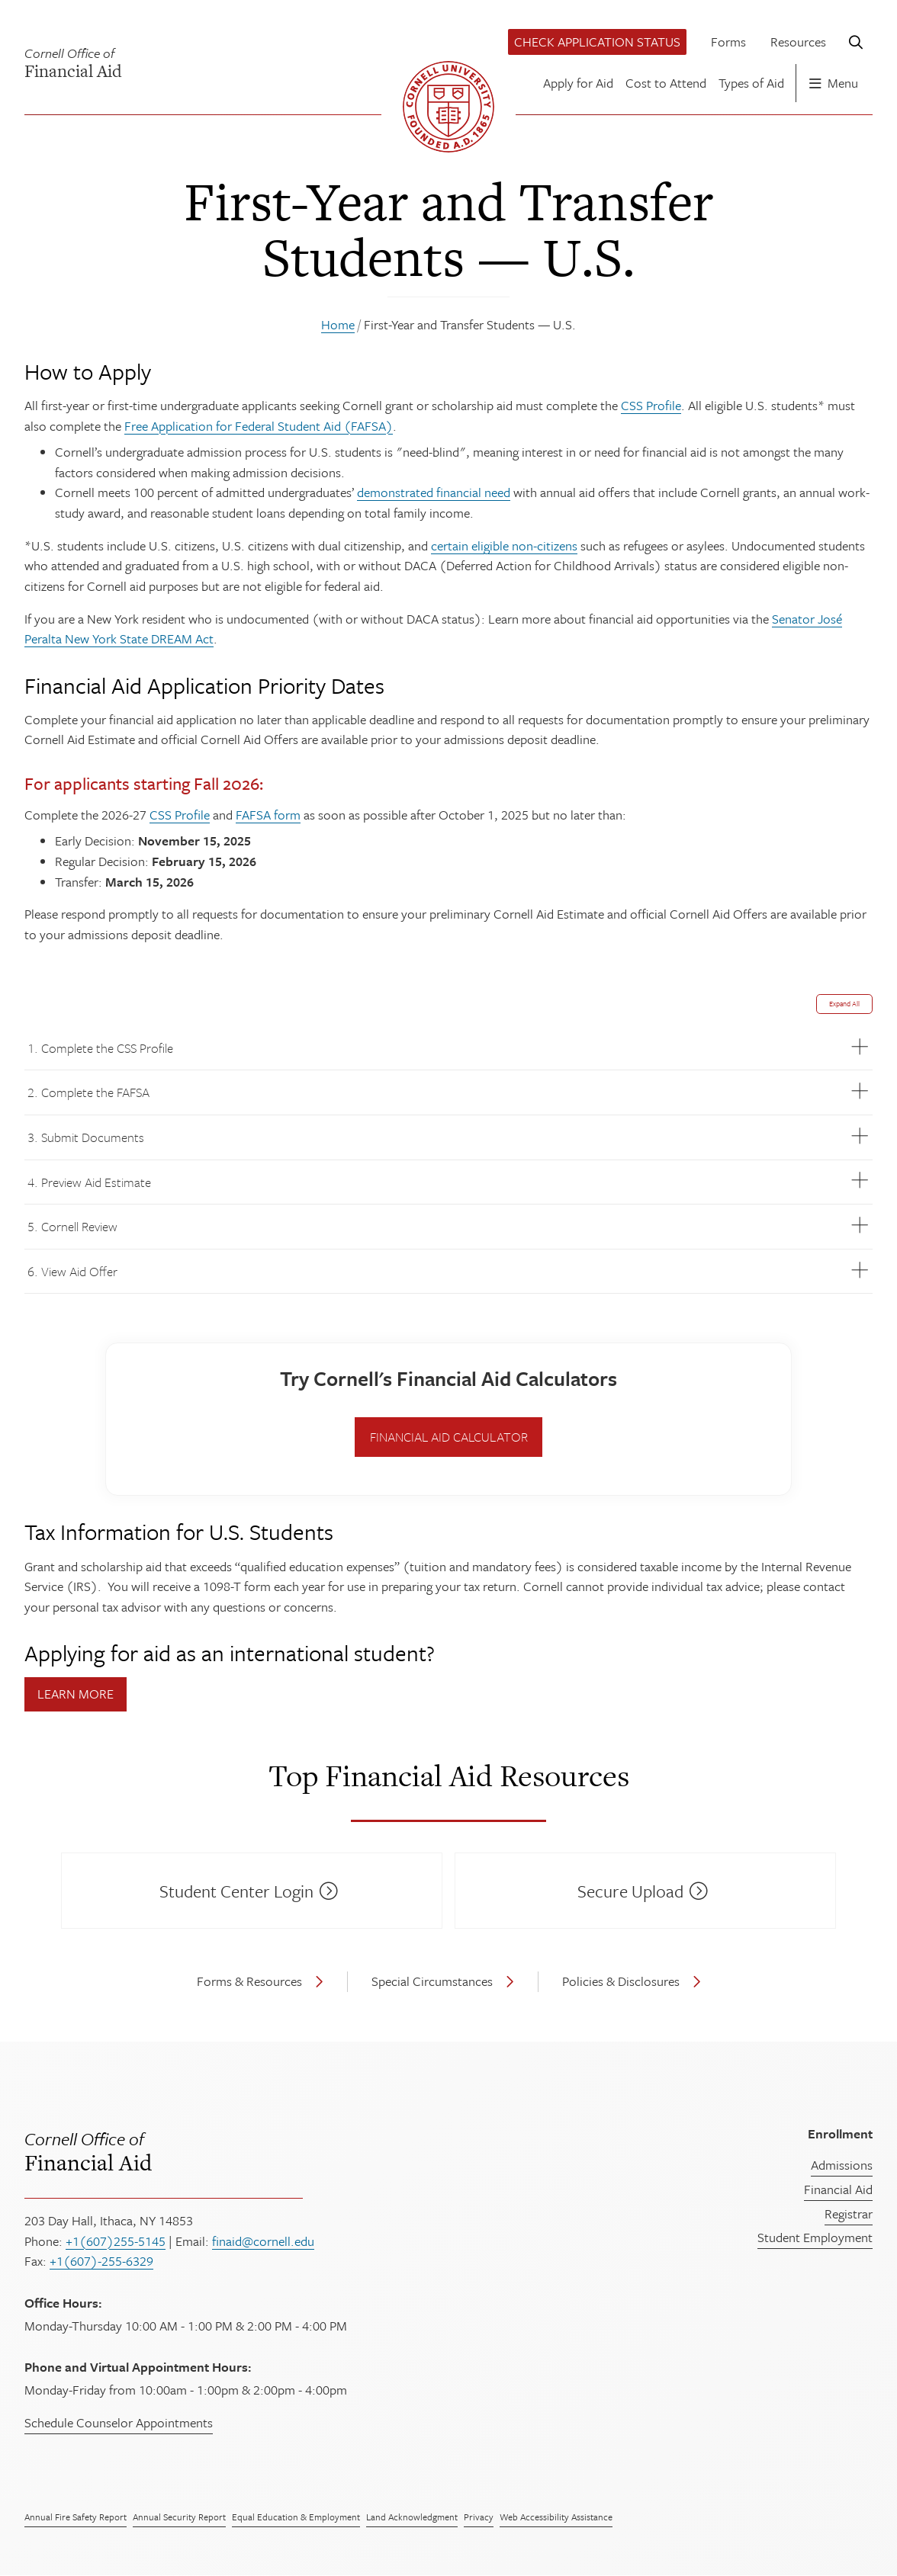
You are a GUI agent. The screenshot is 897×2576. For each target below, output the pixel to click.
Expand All (844, 1003)
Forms (728, 41)
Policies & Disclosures (621, 1981)
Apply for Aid (578, 82)
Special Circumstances (432, 1981)
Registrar (849, 2213)
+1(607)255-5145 (116, 2240)
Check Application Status (597, 41)
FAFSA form (268, 814)
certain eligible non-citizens (504, 545)
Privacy (479, 2516)
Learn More (75, 1693)
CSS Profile (651, 405)
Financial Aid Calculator (449, 1436)
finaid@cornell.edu (263, 2240)
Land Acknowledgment (412, 2516)
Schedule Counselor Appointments (118, 2422)
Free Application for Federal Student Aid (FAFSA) (258, 425)
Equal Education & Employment (296, 2516)
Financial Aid (302, 2150)
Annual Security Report (179, 2516)
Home (338, 324)
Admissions (842, 2164)
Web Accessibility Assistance (556, 2516)
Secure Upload (630, 1891)
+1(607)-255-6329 (101, 2260)
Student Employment (815, 2237)
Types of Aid (751, 82)
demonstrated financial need (433, 492)
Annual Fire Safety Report (75, 2516)
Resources (798, 41)
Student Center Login (236, 1891)
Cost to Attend (665, 82)
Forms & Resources (249, 1981)
